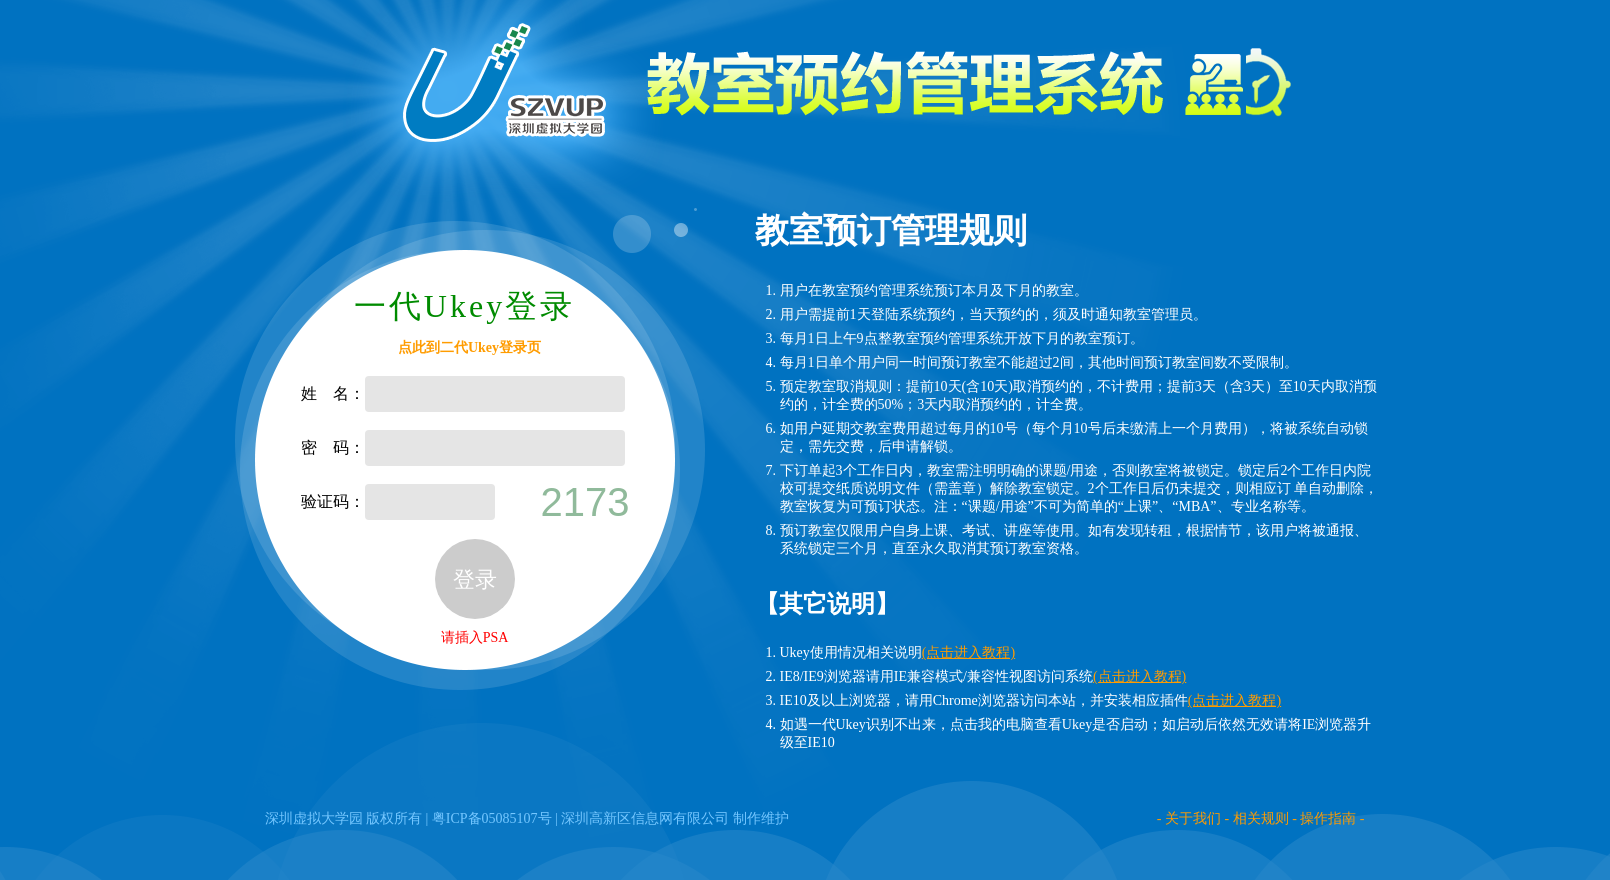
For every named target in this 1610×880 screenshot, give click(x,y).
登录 (475, 579)
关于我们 (1193, 818)
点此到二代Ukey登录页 (469, 347)
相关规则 (1261, 818)
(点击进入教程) (968, 652)
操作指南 (1328, 818)
